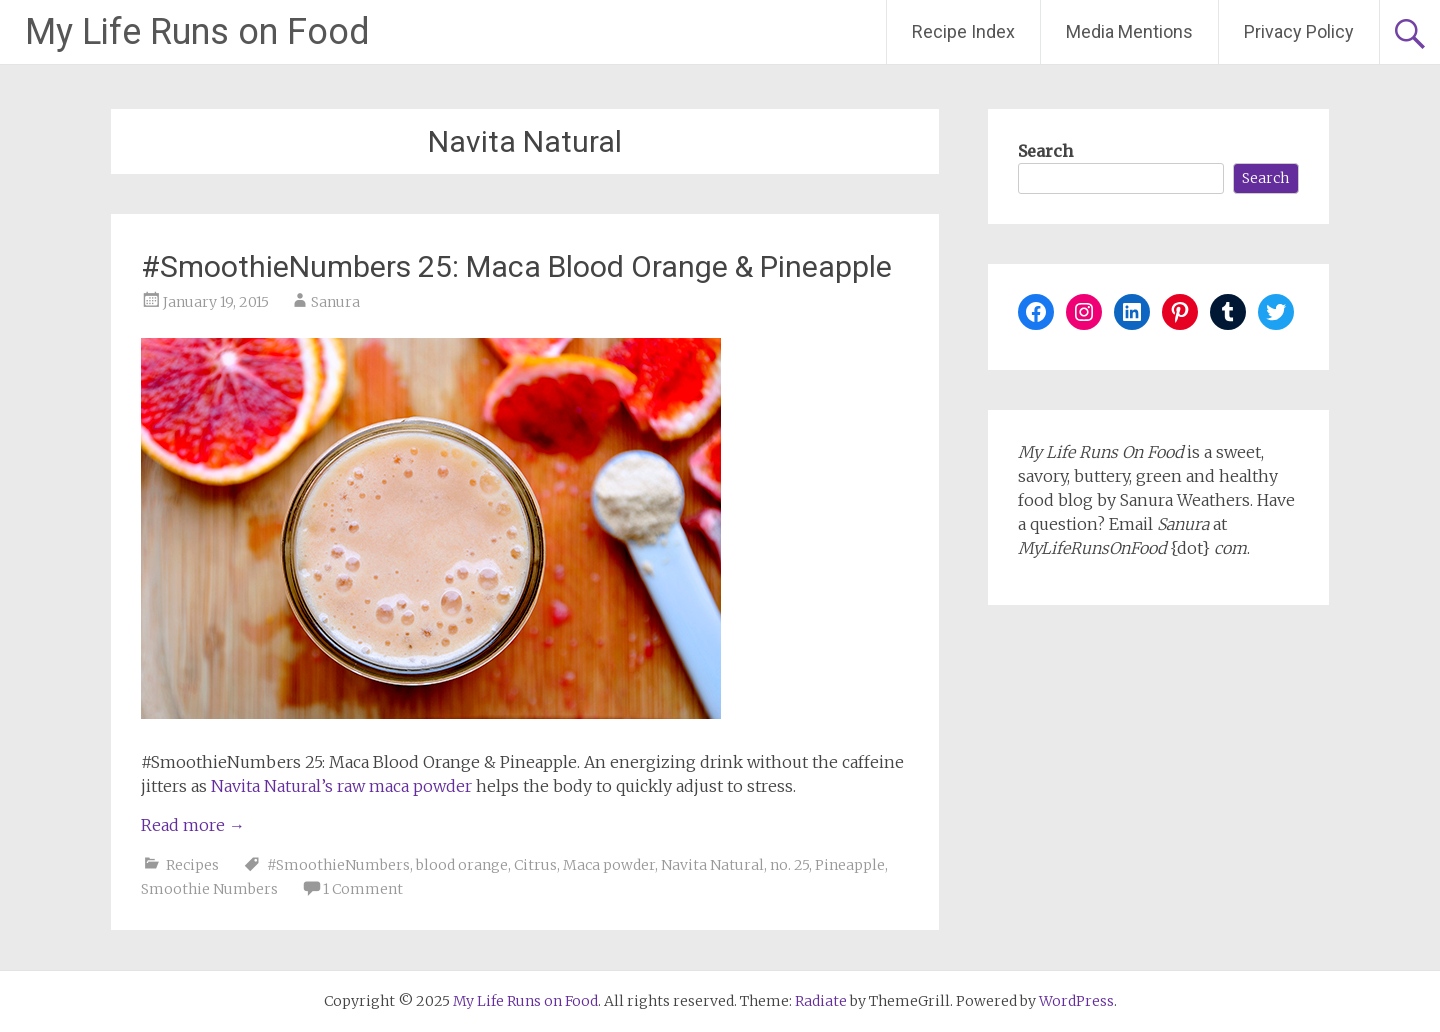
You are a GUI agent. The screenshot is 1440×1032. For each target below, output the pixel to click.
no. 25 (789, 865)
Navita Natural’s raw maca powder (341, 786)
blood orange (462, 865)
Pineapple (850, 865)
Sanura (335, 302)
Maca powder (609, 865)
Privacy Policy (1299, 31)
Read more (193, 825)
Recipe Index (963, 31)
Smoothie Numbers (209, 889)
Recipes (192, 865)
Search (1045, 151)
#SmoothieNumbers (338, 865)
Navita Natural (712, 865)
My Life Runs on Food (197, 32)
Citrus (535, 865)
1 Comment (363, 889)
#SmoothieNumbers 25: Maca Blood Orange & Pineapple (516, 266)
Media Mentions (1129, 31)
